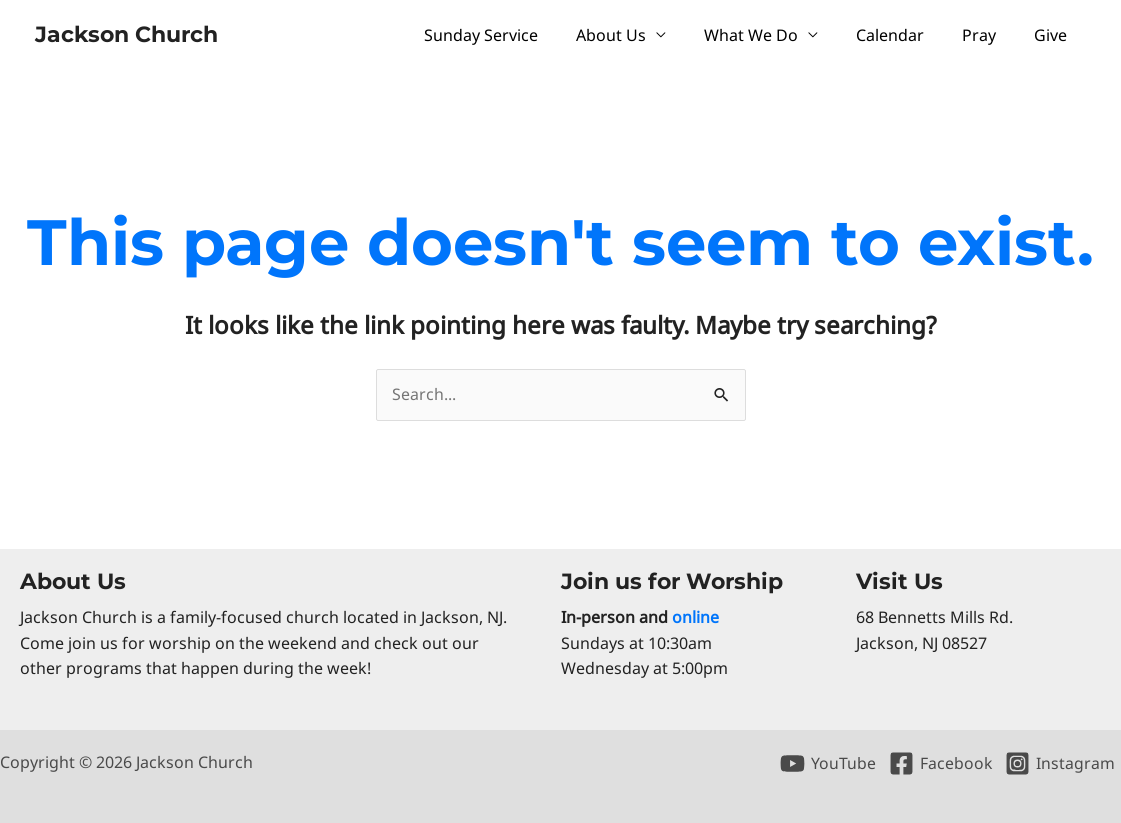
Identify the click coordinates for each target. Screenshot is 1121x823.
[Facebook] (939, 763)
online (695, 617)
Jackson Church (126, 34)
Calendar (905, 35)
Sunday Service (514, 35)
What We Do (772, 35)
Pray (988, 35)
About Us (638, 35)
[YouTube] (827, 763)
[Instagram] (1059, 763)
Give (1053, 35)
